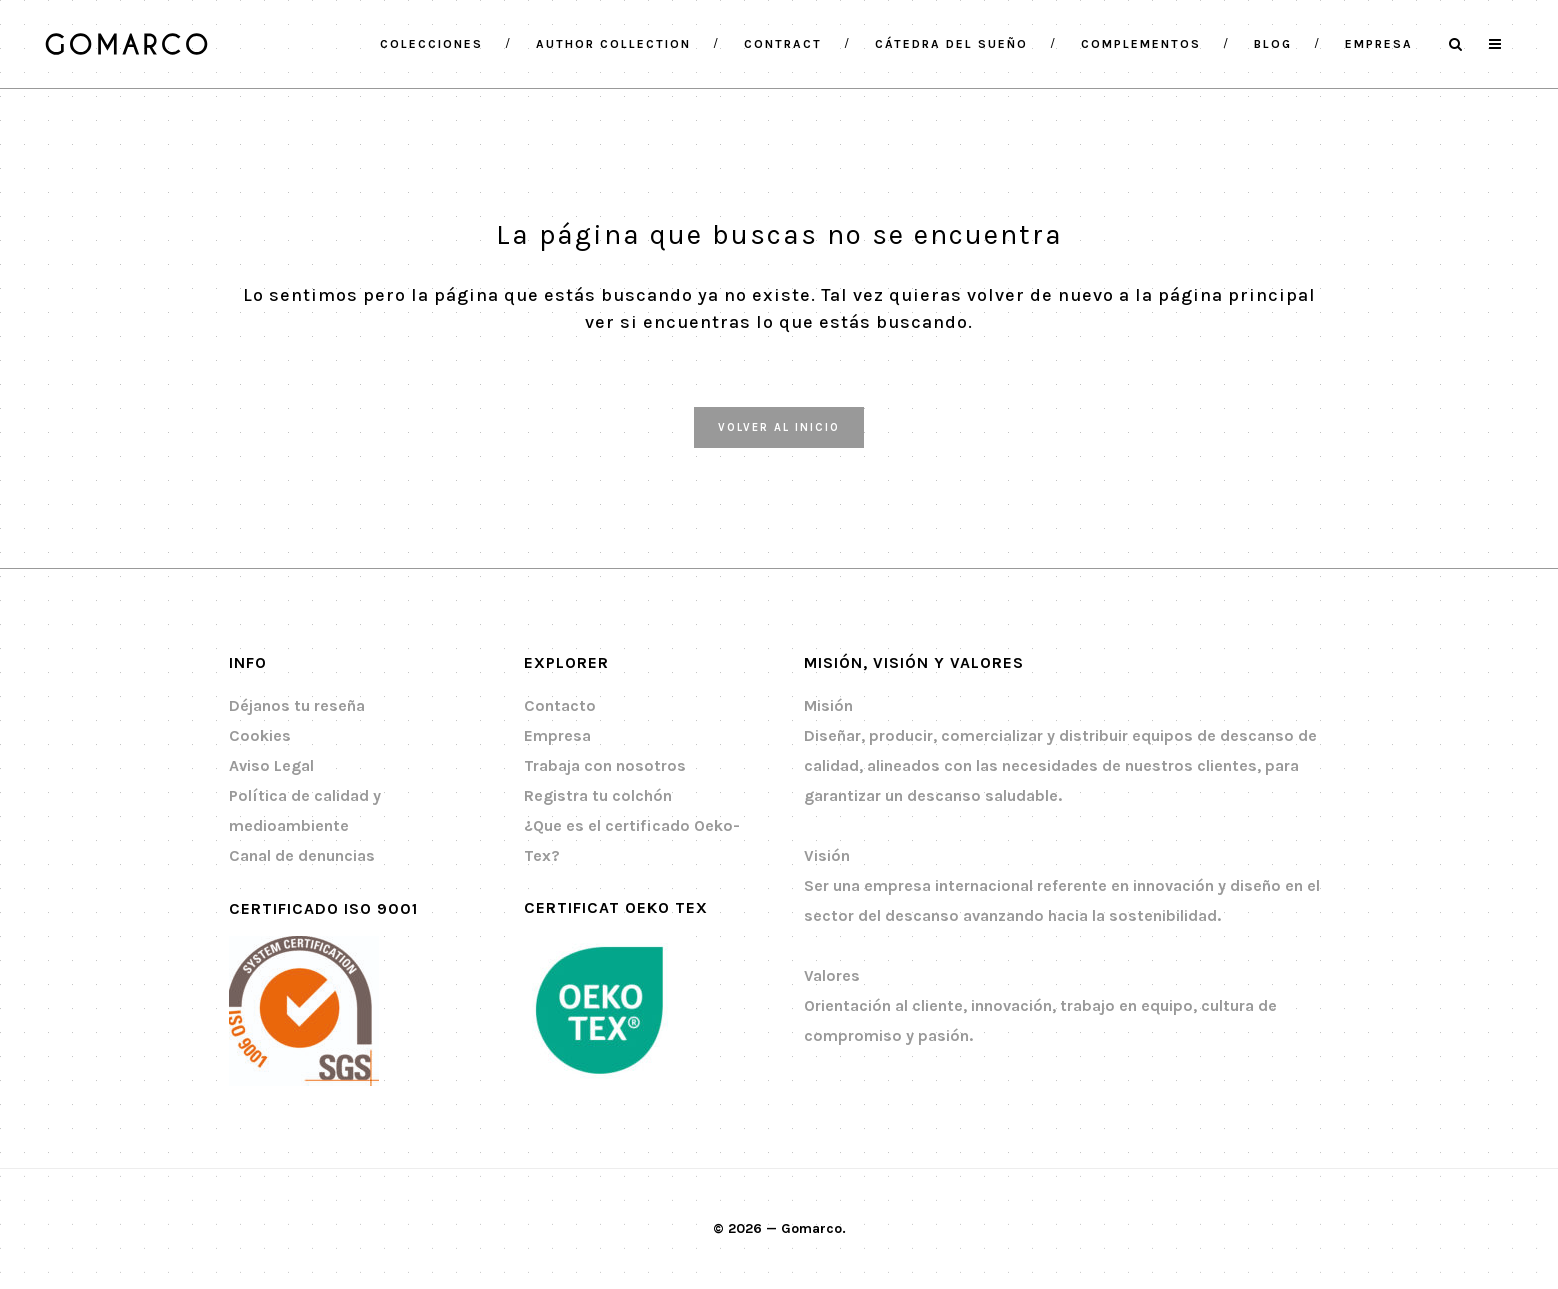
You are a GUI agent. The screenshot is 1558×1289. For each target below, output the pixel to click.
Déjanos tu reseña (297, 705)
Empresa (557, 735)
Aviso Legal (271, 765)
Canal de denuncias (302, 855)
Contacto (560, 705)
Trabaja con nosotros (605, 765)
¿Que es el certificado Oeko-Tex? (632, 840)
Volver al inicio (779, 427)
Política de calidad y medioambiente (305, 810)
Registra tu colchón (598, 795)
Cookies (260, 735)
